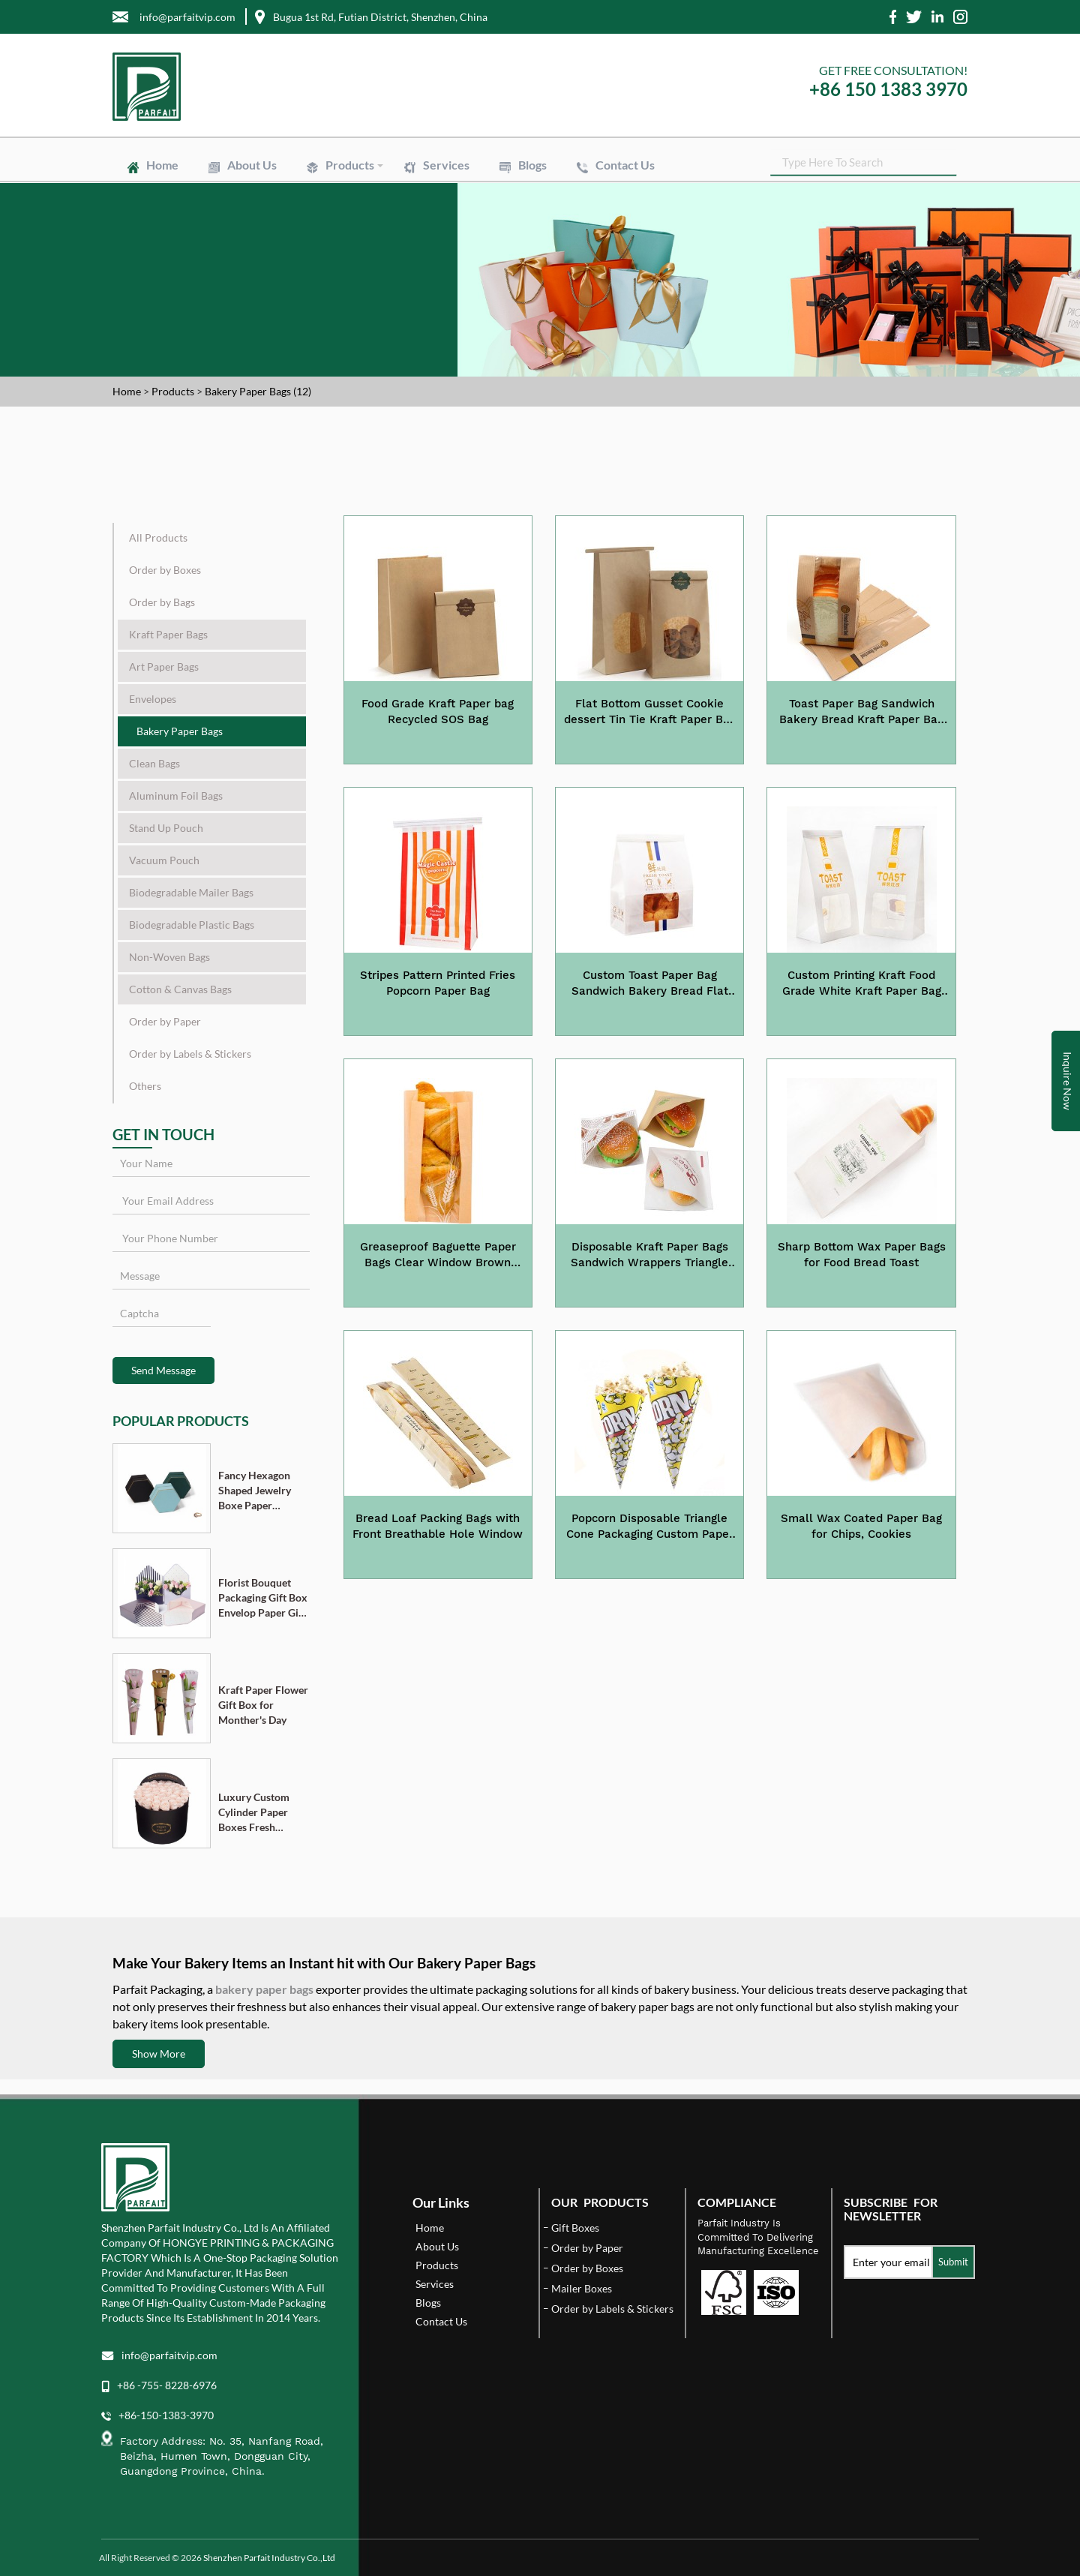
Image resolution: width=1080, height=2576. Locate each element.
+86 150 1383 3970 (888, 89)
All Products (158, 537)
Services (446, 165)
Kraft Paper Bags (168, 634)
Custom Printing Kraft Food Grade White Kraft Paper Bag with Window (861, 984)
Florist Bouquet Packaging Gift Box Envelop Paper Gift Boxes (263, 1598)
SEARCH (956, 165)
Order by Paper (165, 1021)
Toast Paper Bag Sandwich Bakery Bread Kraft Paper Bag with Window (861, 712)
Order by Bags (162, 602)
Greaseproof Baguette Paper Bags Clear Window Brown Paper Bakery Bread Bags (438, 1255)
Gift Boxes (575, 2227)
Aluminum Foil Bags (176, 795)
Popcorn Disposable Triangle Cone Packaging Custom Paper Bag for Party (650, 1527)
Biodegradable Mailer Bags (191, 892)
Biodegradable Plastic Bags (191, 924)
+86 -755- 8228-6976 (167, 2385)
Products (350, 165)
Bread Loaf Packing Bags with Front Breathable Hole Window (437, 1526)
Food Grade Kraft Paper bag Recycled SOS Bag (438, 711)
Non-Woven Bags (169, 956)
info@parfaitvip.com (170, 2355)
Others (145, 1085)
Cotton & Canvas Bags (180, 989)
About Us (252, 165)
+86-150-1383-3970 (166, 2415)
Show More (158, 2053)
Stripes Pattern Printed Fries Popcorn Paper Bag (437, 983)
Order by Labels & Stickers (190, 1053)
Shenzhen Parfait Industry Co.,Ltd (269, 2557)
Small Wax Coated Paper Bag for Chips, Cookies (861, 1526)
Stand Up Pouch (166, 827)
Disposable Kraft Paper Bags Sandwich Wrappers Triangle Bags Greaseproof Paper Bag (649, 1255)
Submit (953, 2262)
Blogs (532, 165)
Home (162, 165)
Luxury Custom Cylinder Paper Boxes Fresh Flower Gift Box (255, 1813)
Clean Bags (154, 763)
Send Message (163, 1370)
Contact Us (625, 165)
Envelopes (152, 698)
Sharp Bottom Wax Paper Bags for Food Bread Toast (862, 1254)
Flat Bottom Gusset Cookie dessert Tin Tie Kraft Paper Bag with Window (650, 712)
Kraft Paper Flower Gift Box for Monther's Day (263, 1704)
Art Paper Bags (164, 666)
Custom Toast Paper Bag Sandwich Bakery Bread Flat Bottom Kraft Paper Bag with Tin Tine (649, 984)
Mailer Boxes (581, 2288)
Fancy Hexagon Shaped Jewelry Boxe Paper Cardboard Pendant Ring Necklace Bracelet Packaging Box (260, 1491)
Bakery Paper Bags (179, 731)
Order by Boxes (165, 569)
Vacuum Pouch (164, 860)
